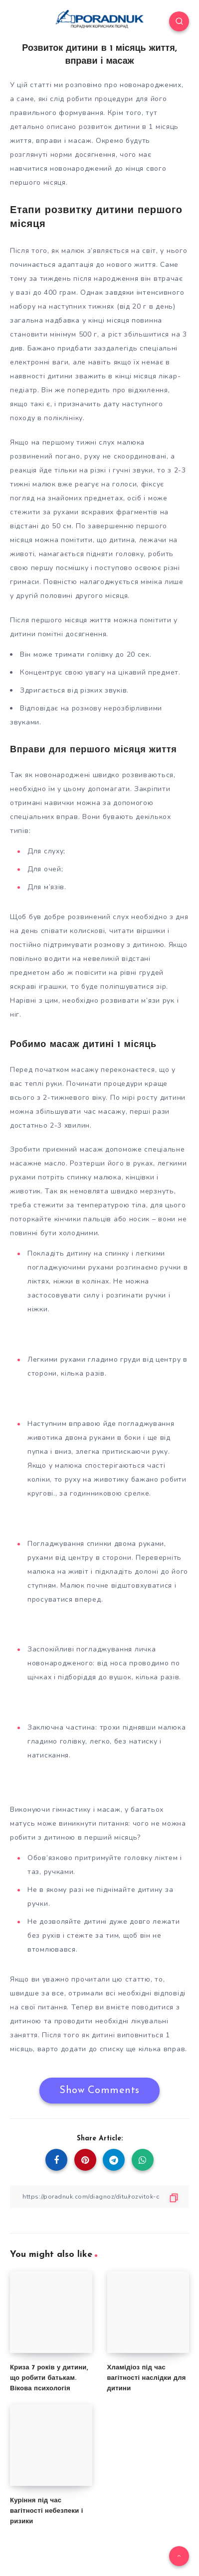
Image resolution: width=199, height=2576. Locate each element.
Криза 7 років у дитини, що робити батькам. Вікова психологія (49, 2378)
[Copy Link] (99, 2197)
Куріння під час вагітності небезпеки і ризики (46, 2511)
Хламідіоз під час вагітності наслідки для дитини (146, 2378)
